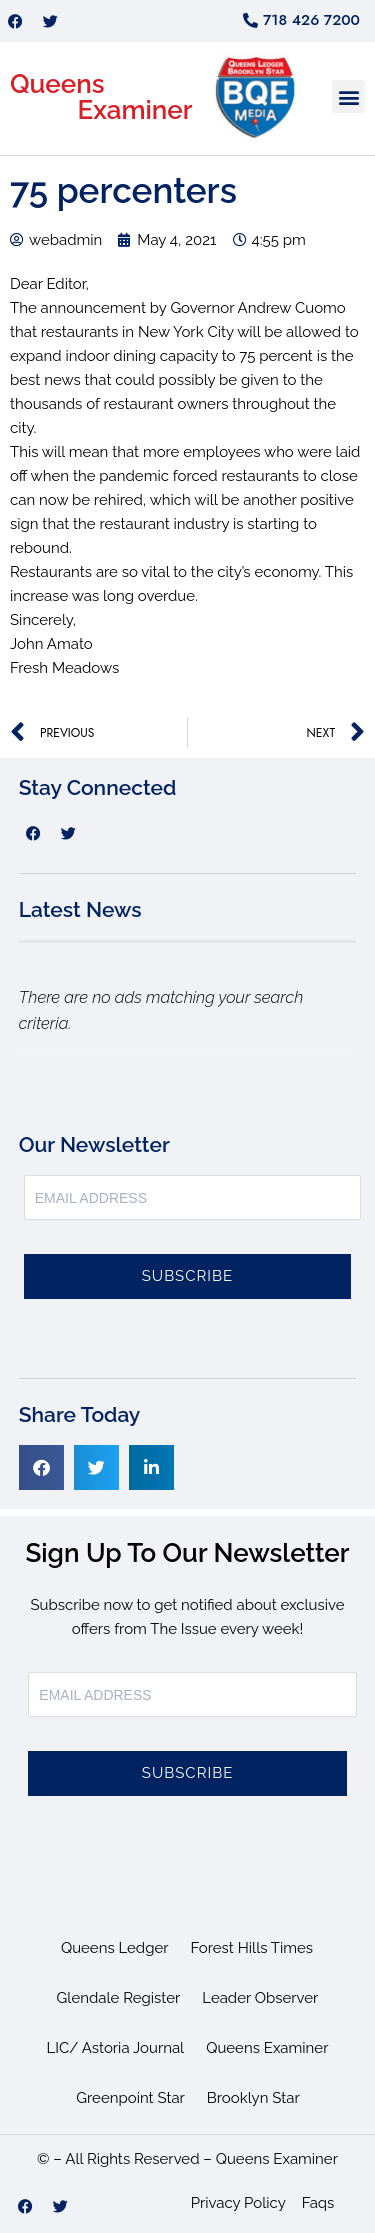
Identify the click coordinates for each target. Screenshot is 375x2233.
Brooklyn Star (253, 2098)
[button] (348, 96)
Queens (57, 84)
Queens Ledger (115, 1948)
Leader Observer (260, 1998)
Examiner (135, 110)
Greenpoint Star (130, 2098)
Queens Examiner (267, 2048)
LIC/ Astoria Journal (116, 2048)
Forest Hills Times (252, 1948)
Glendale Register (119, 1998)
